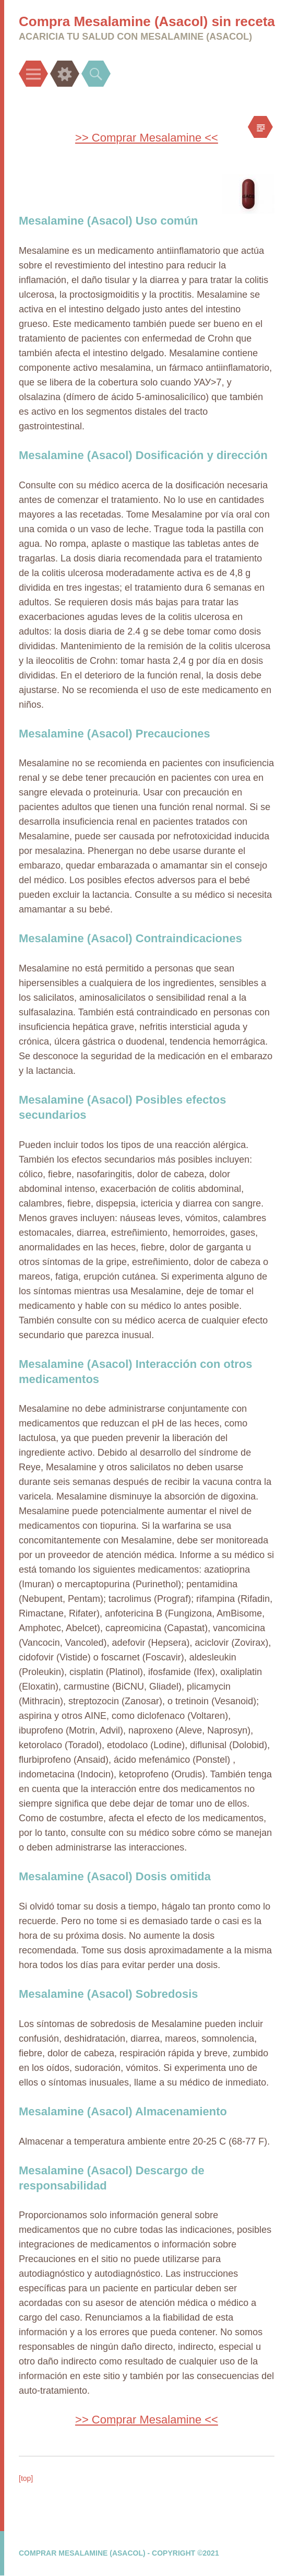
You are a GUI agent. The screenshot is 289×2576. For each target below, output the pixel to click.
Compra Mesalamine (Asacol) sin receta (147, 21)
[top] (26, 2478)
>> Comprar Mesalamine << (146, 137)
